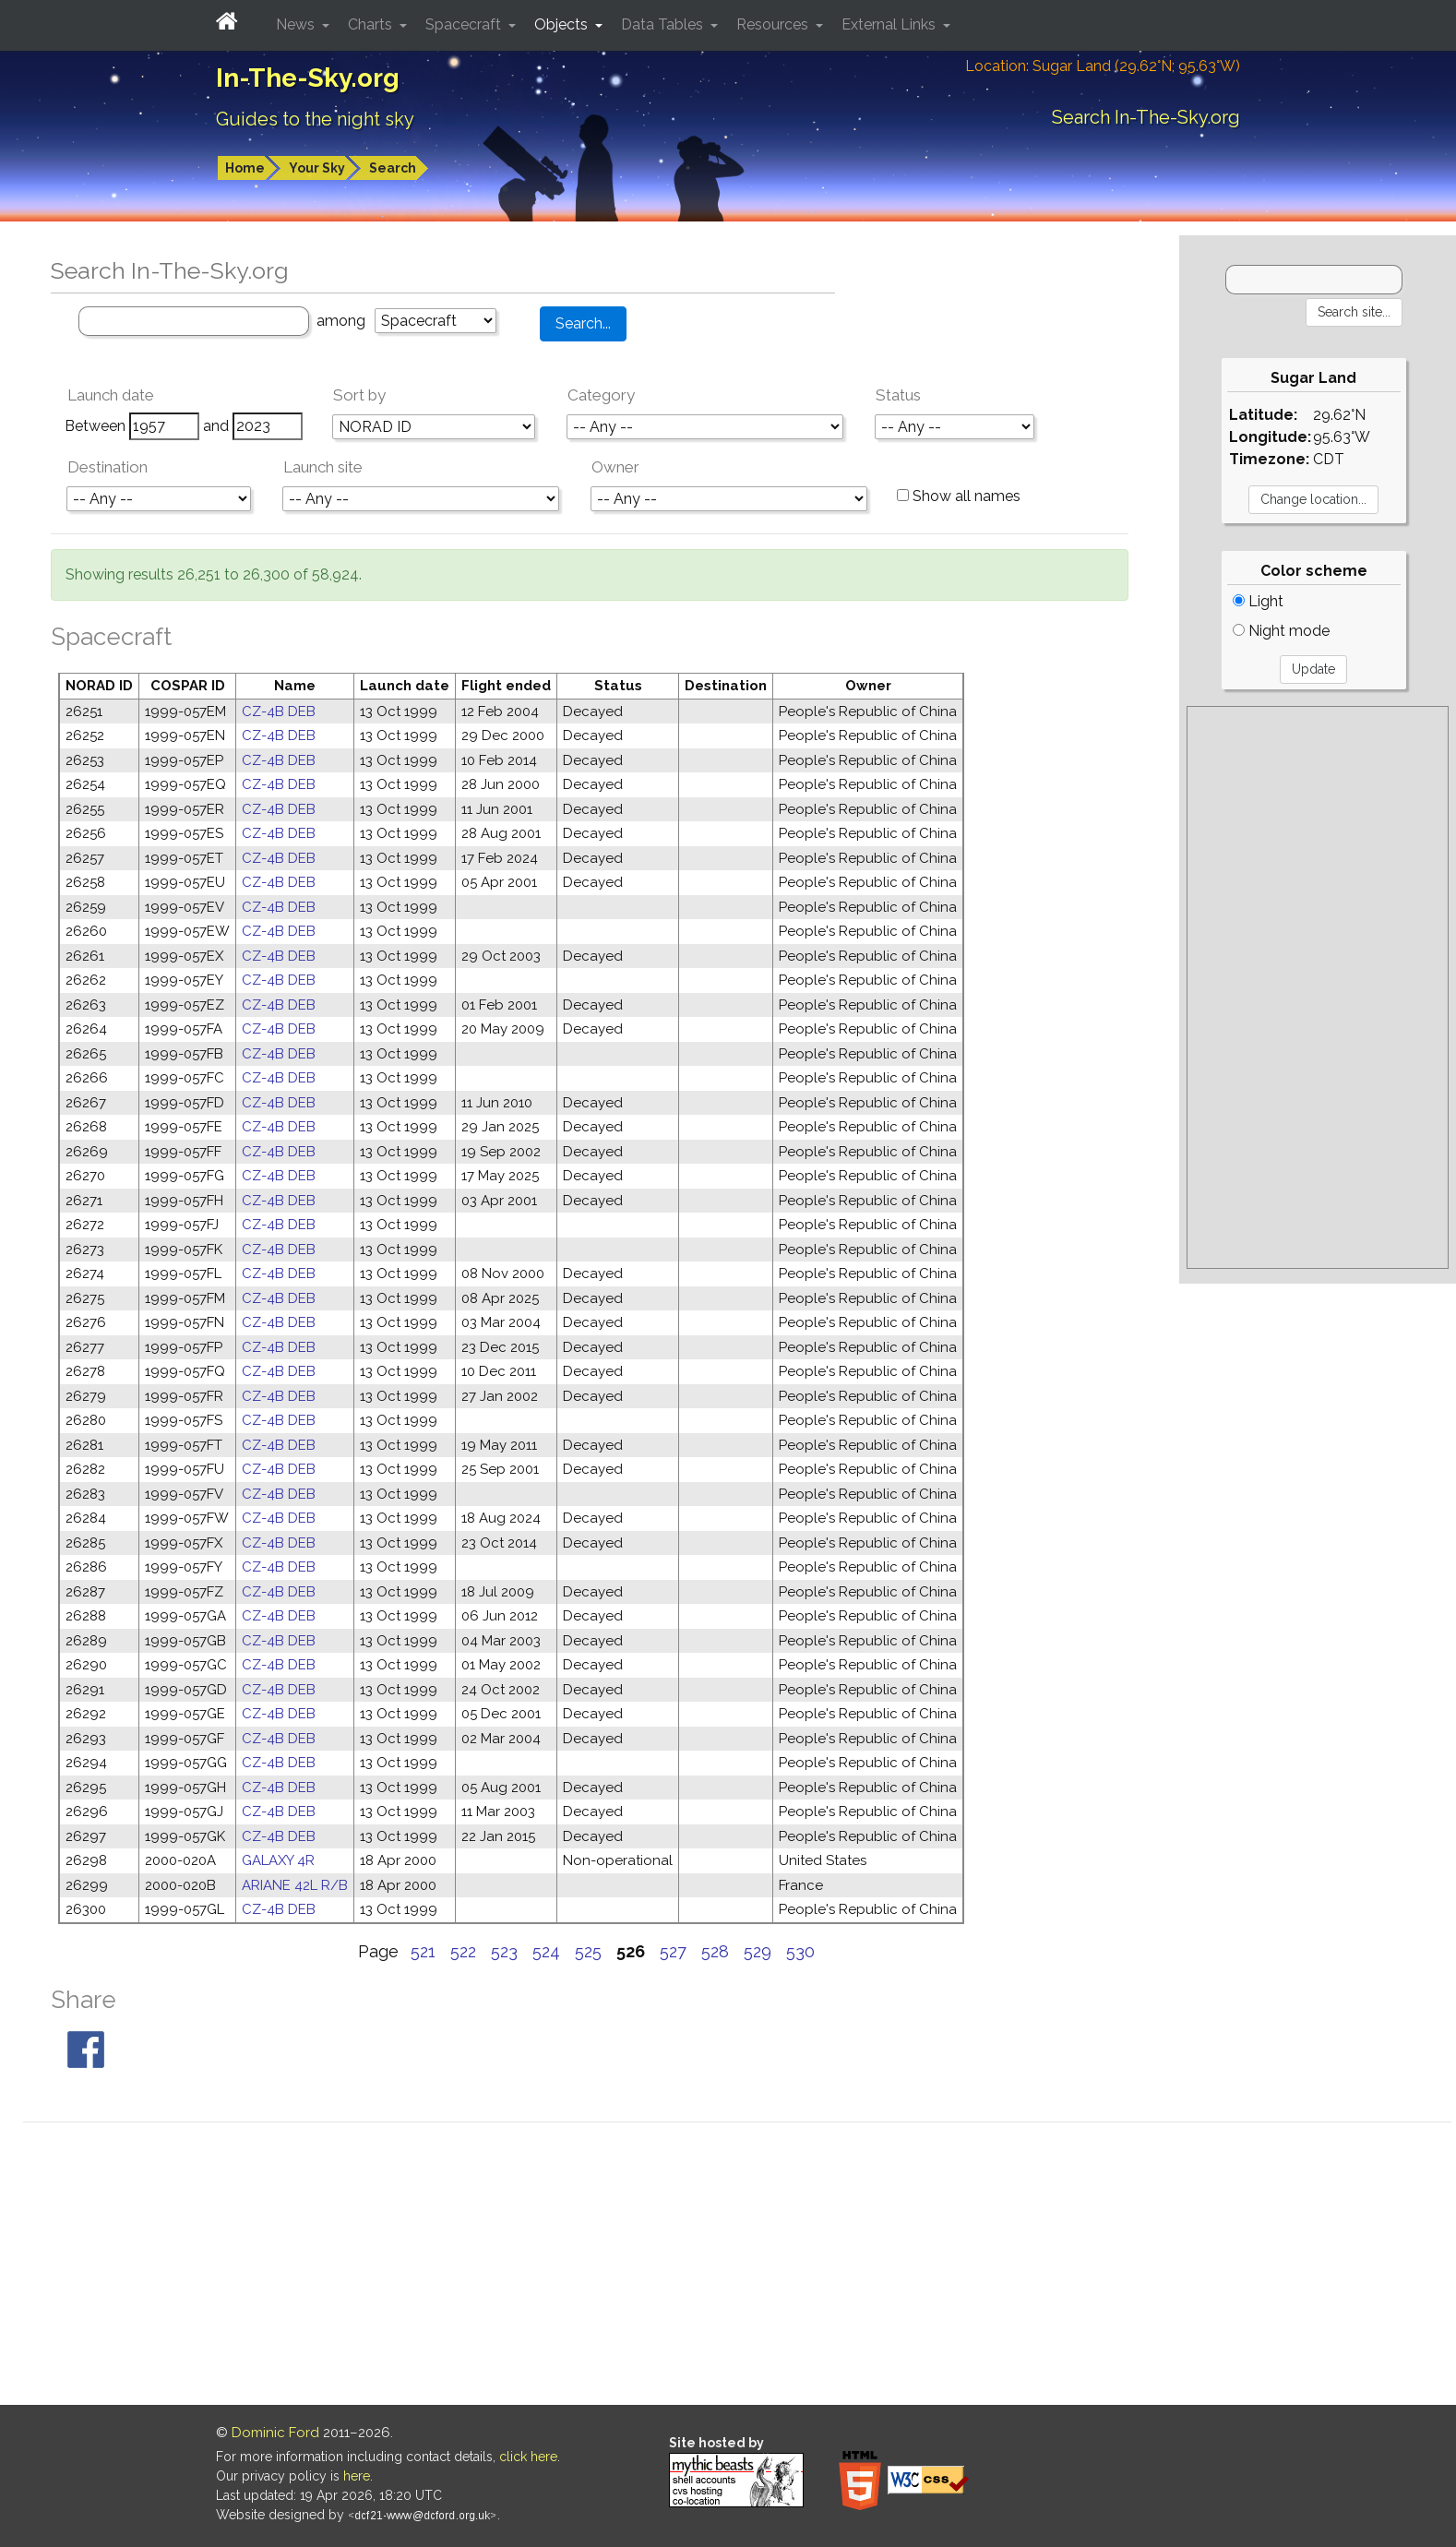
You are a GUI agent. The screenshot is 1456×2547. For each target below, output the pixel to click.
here (356, 2476)
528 (715, 1951)
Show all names (958, 496)
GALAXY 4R (278, 1860)
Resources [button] (774, 24)
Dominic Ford (275, 2432)
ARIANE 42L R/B (295, 1885)
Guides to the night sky (315, 119)
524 (546, 1951)
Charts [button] (372, 24)
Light (1258, 601)
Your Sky (317, 168)
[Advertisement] (1317, 987)
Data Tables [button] (664, 24)
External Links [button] (890, 24)
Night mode (1281, 631)
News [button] (297, 24)
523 (504, 1951)
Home (245, 168)
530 (800, 1951)
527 (673, 1951)
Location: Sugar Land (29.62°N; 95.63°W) (1102, 66)
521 (423, 1951)
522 (463, 1951)
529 (757, 1951)
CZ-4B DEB (279, 711)
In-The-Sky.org (308, 78)
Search (392, 168)
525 (588, 1951)
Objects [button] (562, 24)
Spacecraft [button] (465, 24)
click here (528, 2456)
